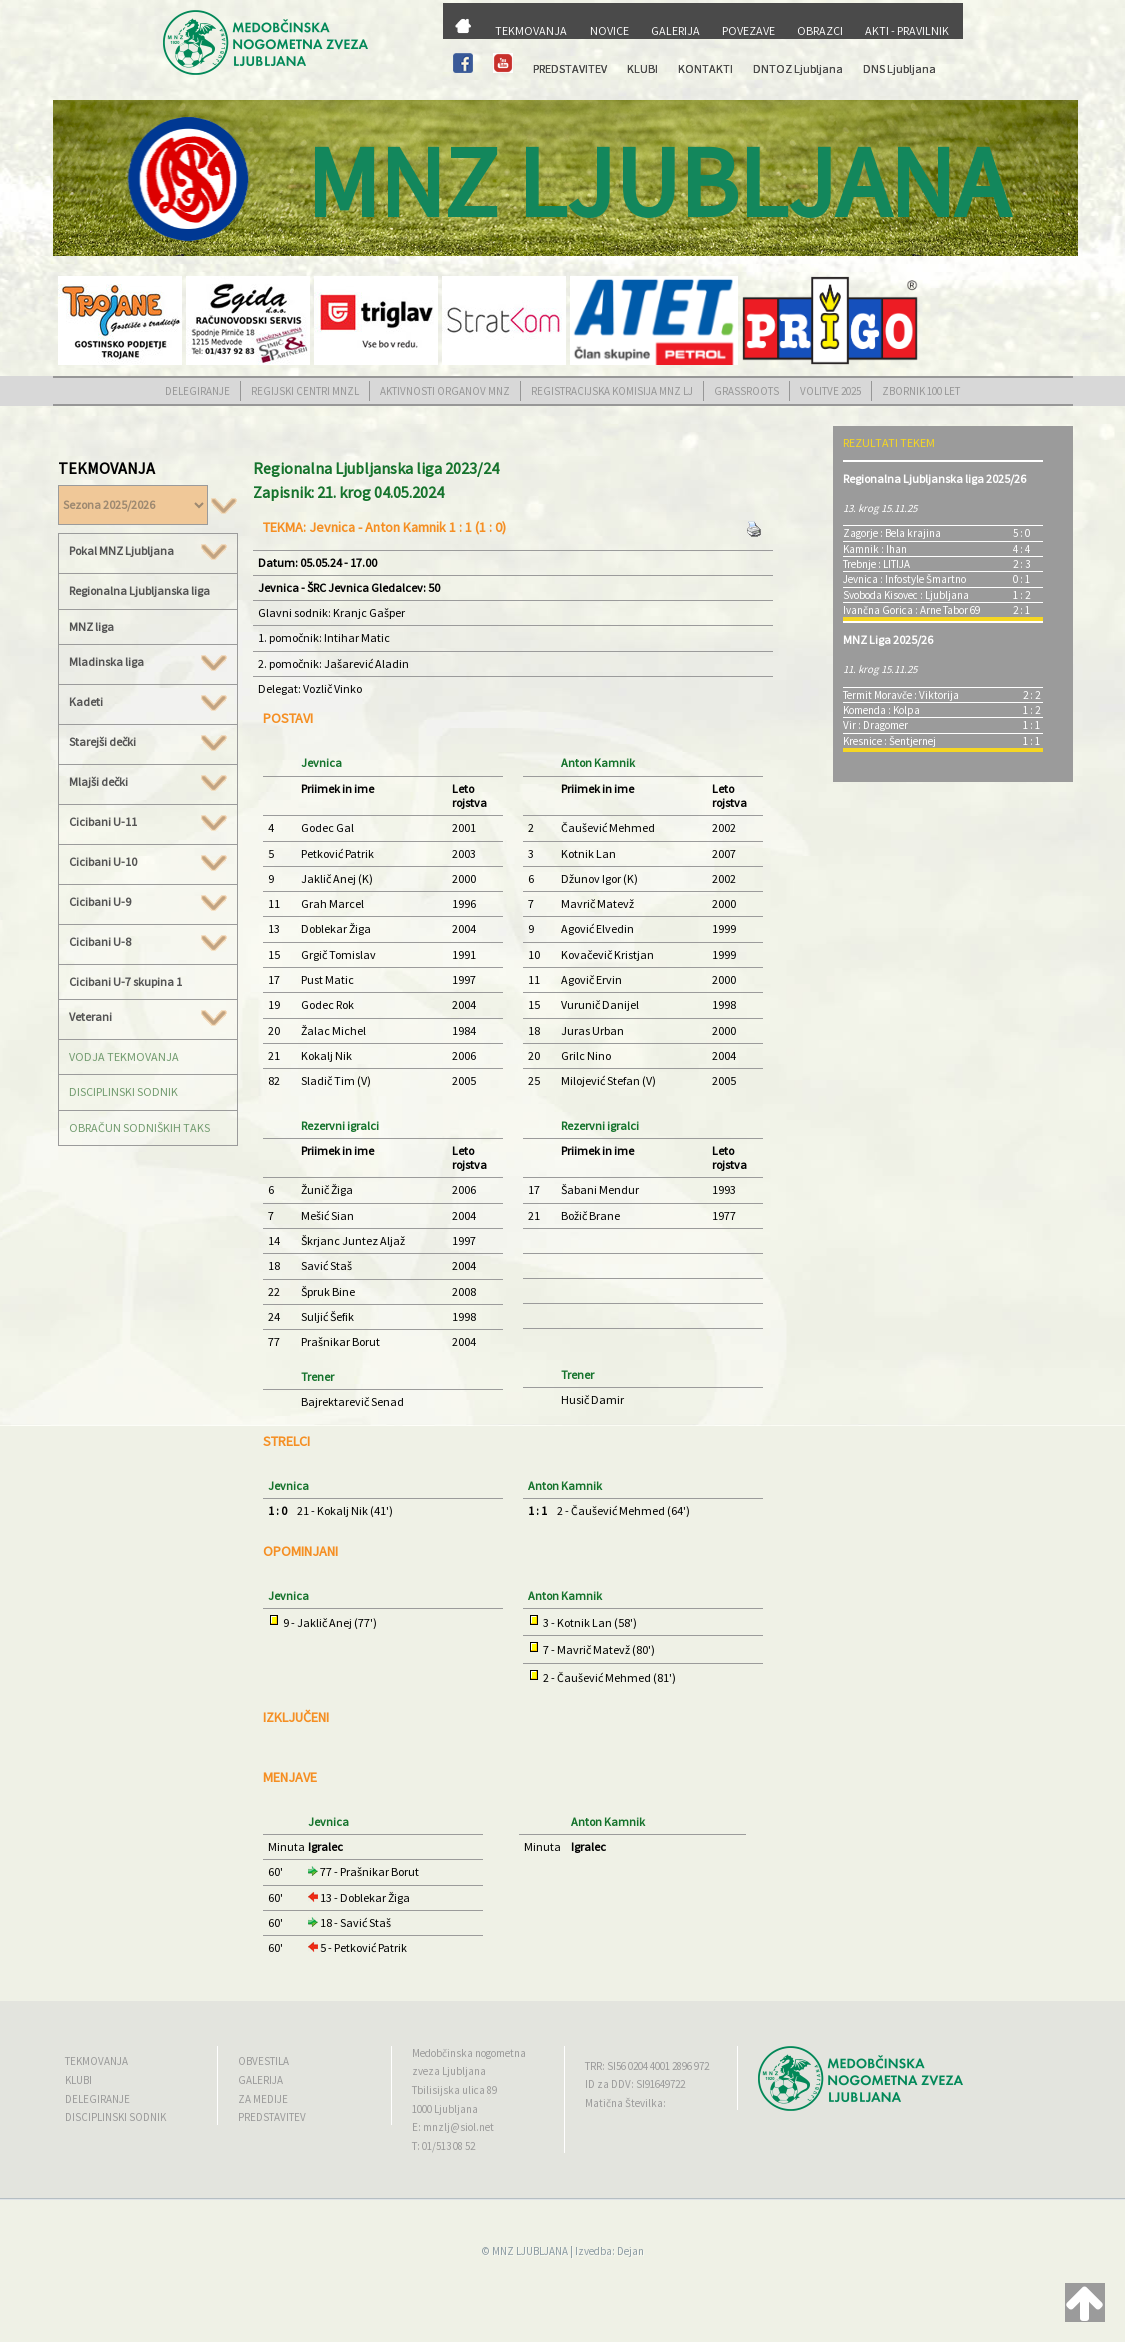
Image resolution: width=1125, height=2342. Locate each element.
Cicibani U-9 (148, 902)
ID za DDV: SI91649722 (635, 2084)
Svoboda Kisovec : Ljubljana (906, 595)
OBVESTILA (263, 2061)
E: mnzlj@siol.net (453, 2127)
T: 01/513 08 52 (443, 2146)
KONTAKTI (705, 68)
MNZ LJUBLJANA (530, 2251)
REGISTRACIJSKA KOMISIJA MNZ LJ (612, 391)
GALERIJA (675, 30)
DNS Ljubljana (899, 68)
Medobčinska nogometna (469, 2053)
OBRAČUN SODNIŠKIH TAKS (139, 1127)
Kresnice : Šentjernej (889, 741)
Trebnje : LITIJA (876, 564)
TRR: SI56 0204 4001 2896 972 (647, 2066)
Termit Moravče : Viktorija (901, 695)
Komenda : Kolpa (881, 710)
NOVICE (609, 30)
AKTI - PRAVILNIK (907, 30)
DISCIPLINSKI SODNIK (123, 1091)
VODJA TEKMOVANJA (124, 1056)
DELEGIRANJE (197, 391)
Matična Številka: (625, 2103)
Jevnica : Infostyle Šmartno (904, 579)
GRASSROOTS (746, 391)
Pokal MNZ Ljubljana (148, 551)
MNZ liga (91, 626)
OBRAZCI (820, 30)
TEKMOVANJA (531, 30)
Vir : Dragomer (875, 725)
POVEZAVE (748, 30)
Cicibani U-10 (148, 862)
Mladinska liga (148, 662)
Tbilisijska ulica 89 (454, 2090)
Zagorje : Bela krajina (892, 533)
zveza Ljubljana (449, 2071)
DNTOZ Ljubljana (798, 68)
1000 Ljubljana (445, 2109)
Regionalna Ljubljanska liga (139, 590)
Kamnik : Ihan (875, 549)
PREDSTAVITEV (570, 68)
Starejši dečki (148, 742)
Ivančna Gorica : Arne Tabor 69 (911, 610)
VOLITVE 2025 (830, 391)
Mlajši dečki (148, 782)
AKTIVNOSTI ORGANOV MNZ (445, 391)
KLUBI (642, 68)
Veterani (148, 1017)
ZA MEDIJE (263, 2099)
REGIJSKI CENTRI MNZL (305, 391)
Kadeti (148, 702)
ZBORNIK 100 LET (921, 391)
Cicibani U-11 (148, 822)
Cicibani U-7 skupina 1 (125, 981)
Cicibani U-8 (148, 942)
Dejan (630, 2251)
